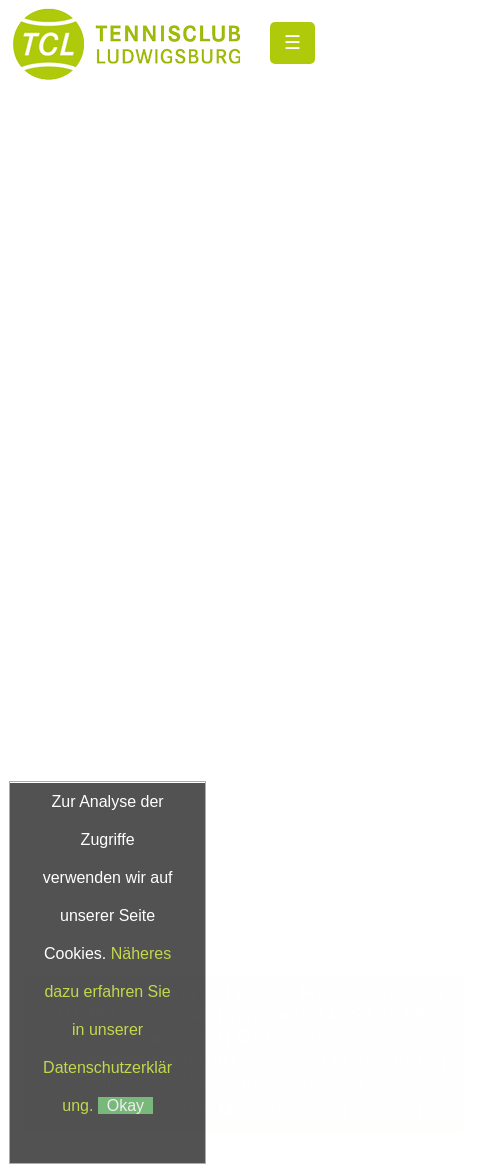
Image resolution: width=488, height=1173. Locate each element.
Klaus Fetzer (384, 1058)
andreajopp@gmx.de (242, 673)
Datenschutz (287, 1036)
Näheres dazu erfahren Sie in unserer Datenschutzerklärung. (107, 1029)
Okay (125, 1105)
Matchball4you (277, 1107)
